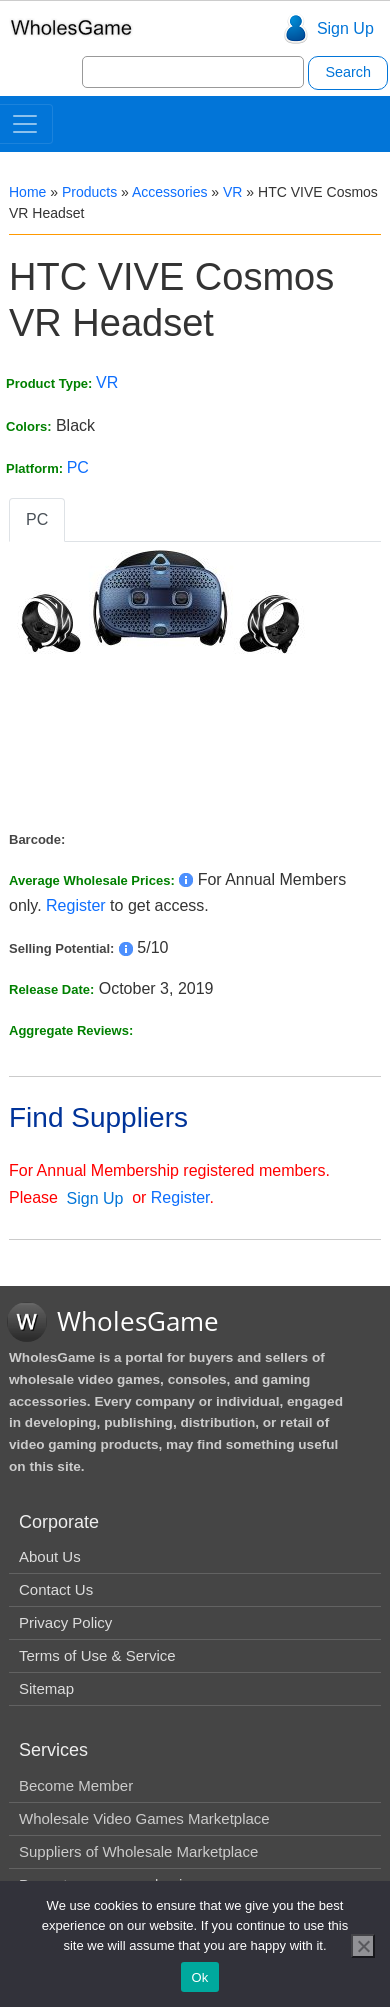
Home (27, 192)
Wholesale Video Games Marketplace (144, 1818)
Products (89, 192)
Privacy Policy (65, 1622)
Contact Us (56, 1589)
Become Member (76, 1785)
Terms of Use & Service (97, 1655)
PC (78, 467)
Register (76, 905)
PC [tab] (37, 519)
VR (232, 192)
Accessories (169, 192)
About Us (50, 1556)
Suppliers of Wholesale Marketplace (138, 1851)
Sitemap (46, 1688)
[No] (363, 1946)
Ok (199, 1977)
